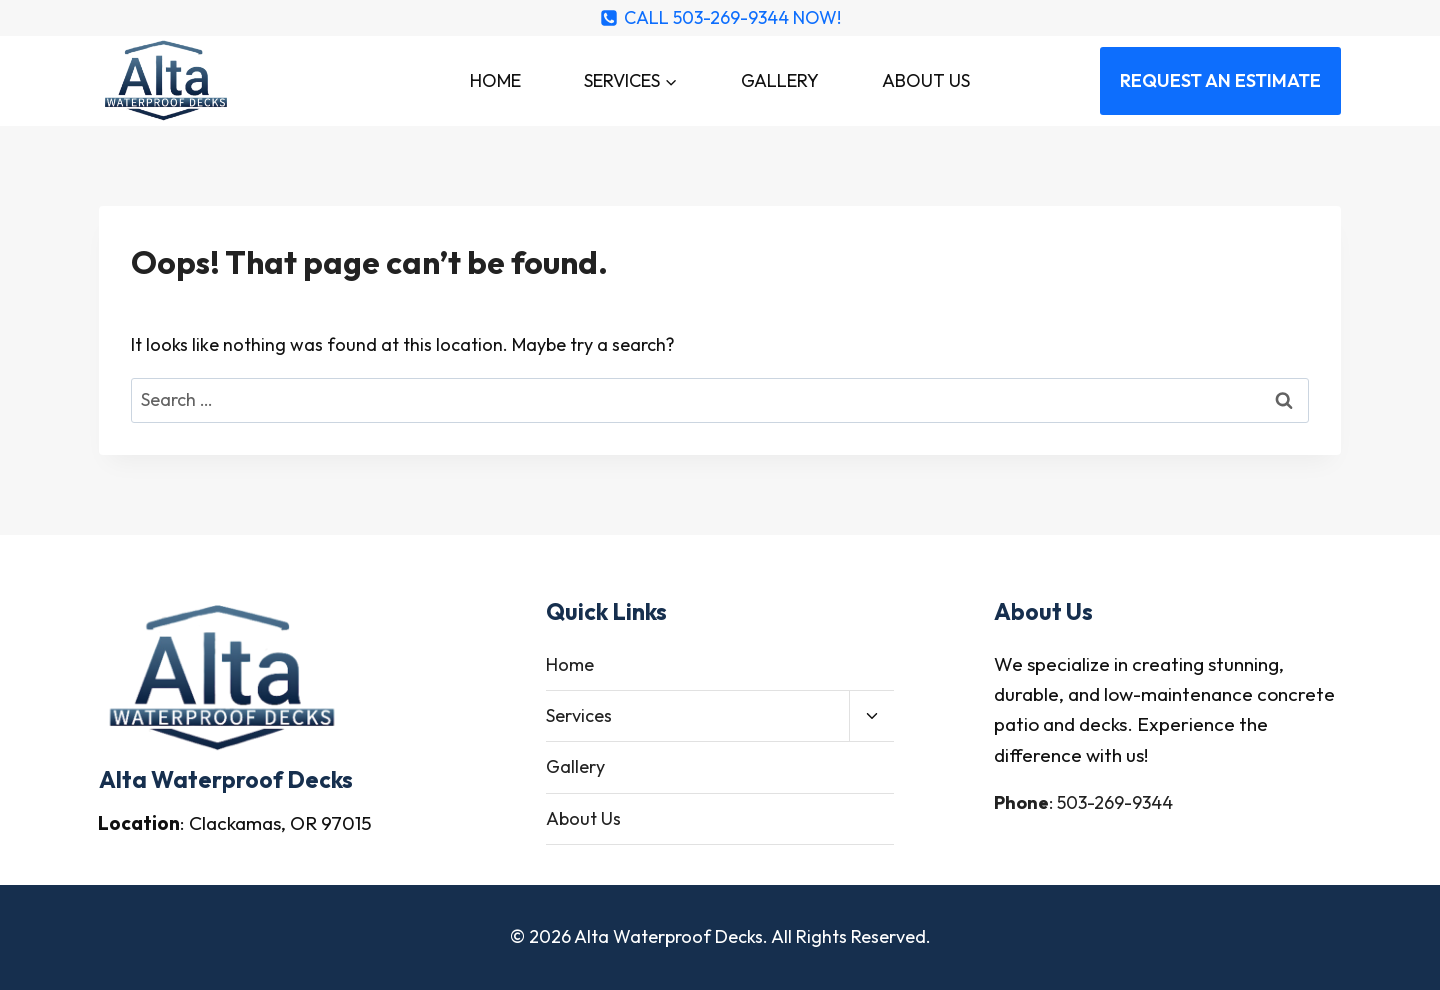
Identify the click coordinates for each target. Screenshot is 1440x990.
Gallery (780, 80)
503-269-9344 (1115, 802)
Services (579, 715)
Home (495, 80)
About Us (926, 80)
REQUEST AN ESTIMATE (1220, 80)
